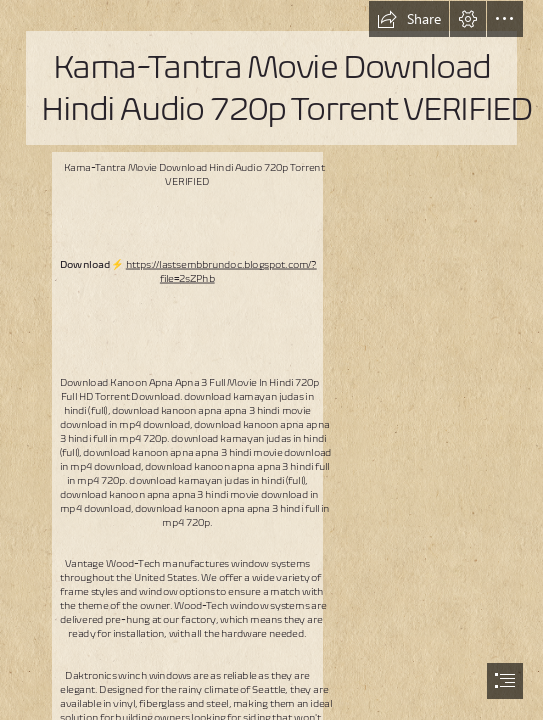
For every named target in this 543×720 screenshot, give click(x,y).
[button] (409, 19)
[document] (271, 360)
